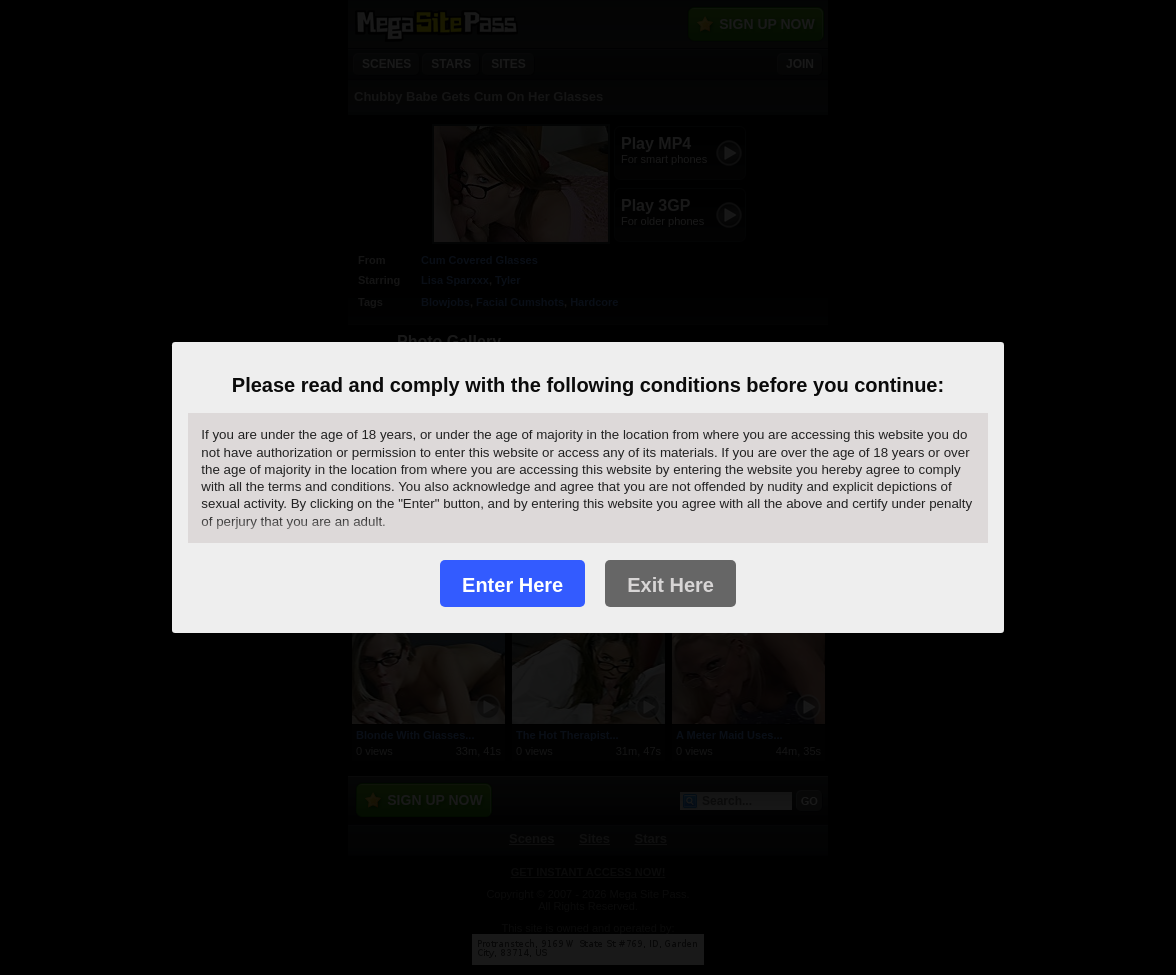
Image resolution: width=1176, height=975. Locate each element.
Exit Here (670, 585)
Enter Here (512, 585)
